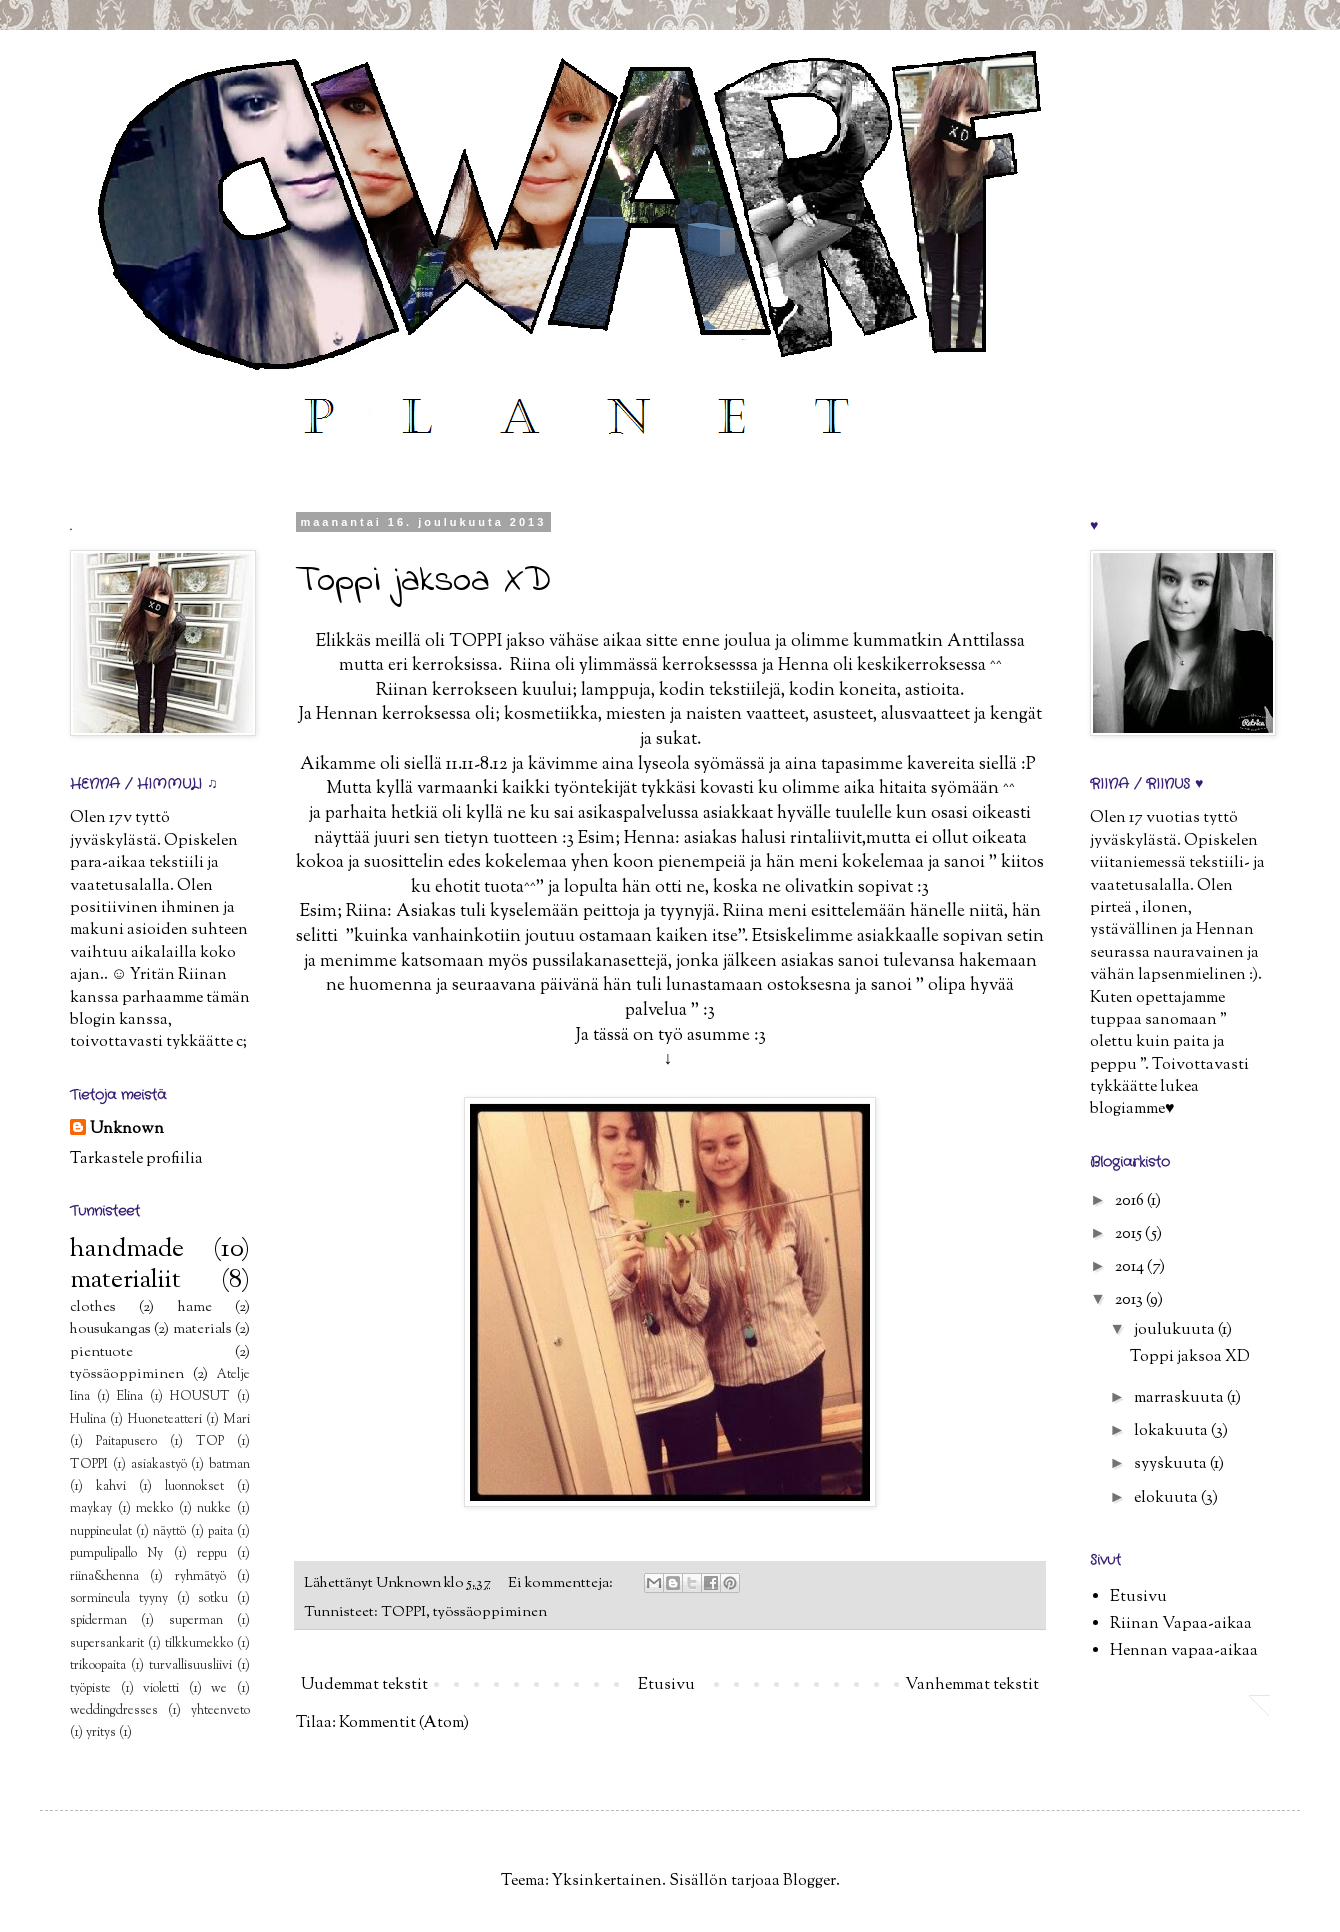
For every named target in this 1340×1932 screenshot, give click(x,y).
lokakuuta (1172, 1431)
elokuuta (1167, 1498)
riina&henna (104, 1577)
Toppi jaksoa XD (423, 581)
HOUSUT (200, 1397)
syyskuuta (1172, 1464)
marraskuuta (1180, 1398)
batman (229, 1465)
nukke (214, 1509)
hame (195, 1307)
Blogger (809, 1881)
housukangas (110, 1329)
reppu (212, 1554)
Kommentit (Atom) (404, 1723)
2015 (1130, 1234)
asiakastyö (159, 1465)
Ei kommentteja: (562, 1583)
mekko (154, 1509)
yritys (101, 1733)
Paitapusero (126, 1442)
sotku (213, 1599)
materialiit (125, 1280)
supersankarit (107, 1644)
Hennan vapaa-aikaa (1184, 1651)
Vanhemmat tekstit (972, 1685)
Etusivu (666, 1685)
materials (202, 1329)
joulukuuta (1176, 1330)
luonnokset (194, 1487)
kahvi (111, 1487)
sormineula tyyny (119, 1599)
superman (196, 1621)
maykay (91, 1509)
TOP (210, 1442)
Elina (130, 1397)
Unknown (127, 1130)
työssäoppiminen (490, 1612)
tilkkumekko (199, 1644)
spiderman (98, 1621)
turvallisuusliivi (190, 1666)
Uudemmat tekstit (364, 1685)
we (219, 1689)
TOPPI (403, 1612)
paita (220, 1532)
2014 (1131, 1267)
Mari (236, 1420)
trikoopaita (98, 1666)
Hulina (88, 1420)
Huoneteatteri (165, 1420)
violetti (161, 1689)
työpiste (90, 1689)
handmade (127, 1249)
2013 (1130, 1300)
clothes (93, 1307)
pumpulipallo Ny (116, 1554)
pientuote (101, 1352)
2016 (1131, 1201)
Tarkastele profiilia (136, 1159)
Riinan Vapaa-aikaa (1181, 1624)
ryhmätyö (200, 1577)
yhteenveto (220, 1711)
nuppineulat (101, 1532)
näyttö (169, 1532)
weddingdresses (114, 1711)
